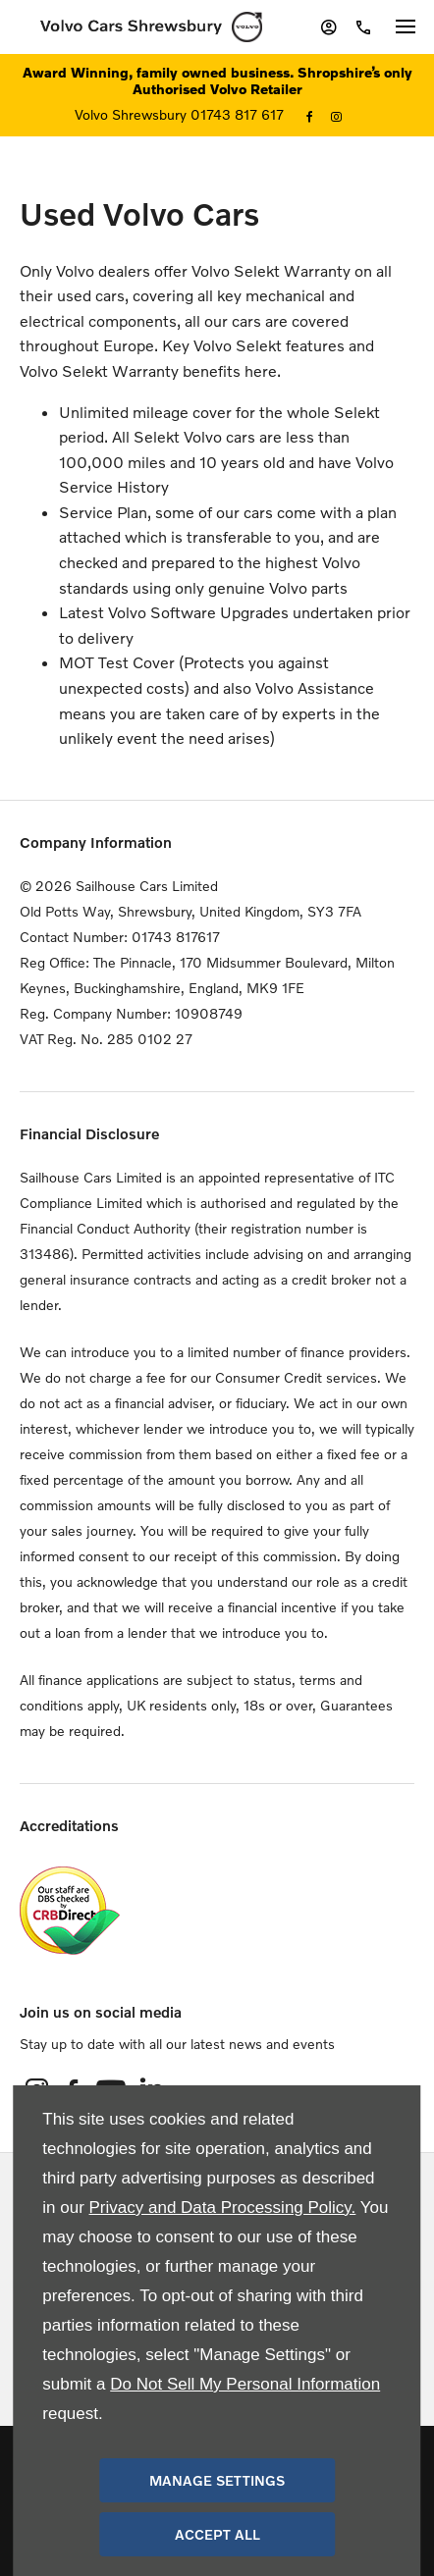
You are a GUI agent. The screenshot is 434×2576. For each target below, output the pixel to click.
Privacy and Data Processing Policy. (222, 2207)
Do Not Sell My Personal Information (245, 2384)
